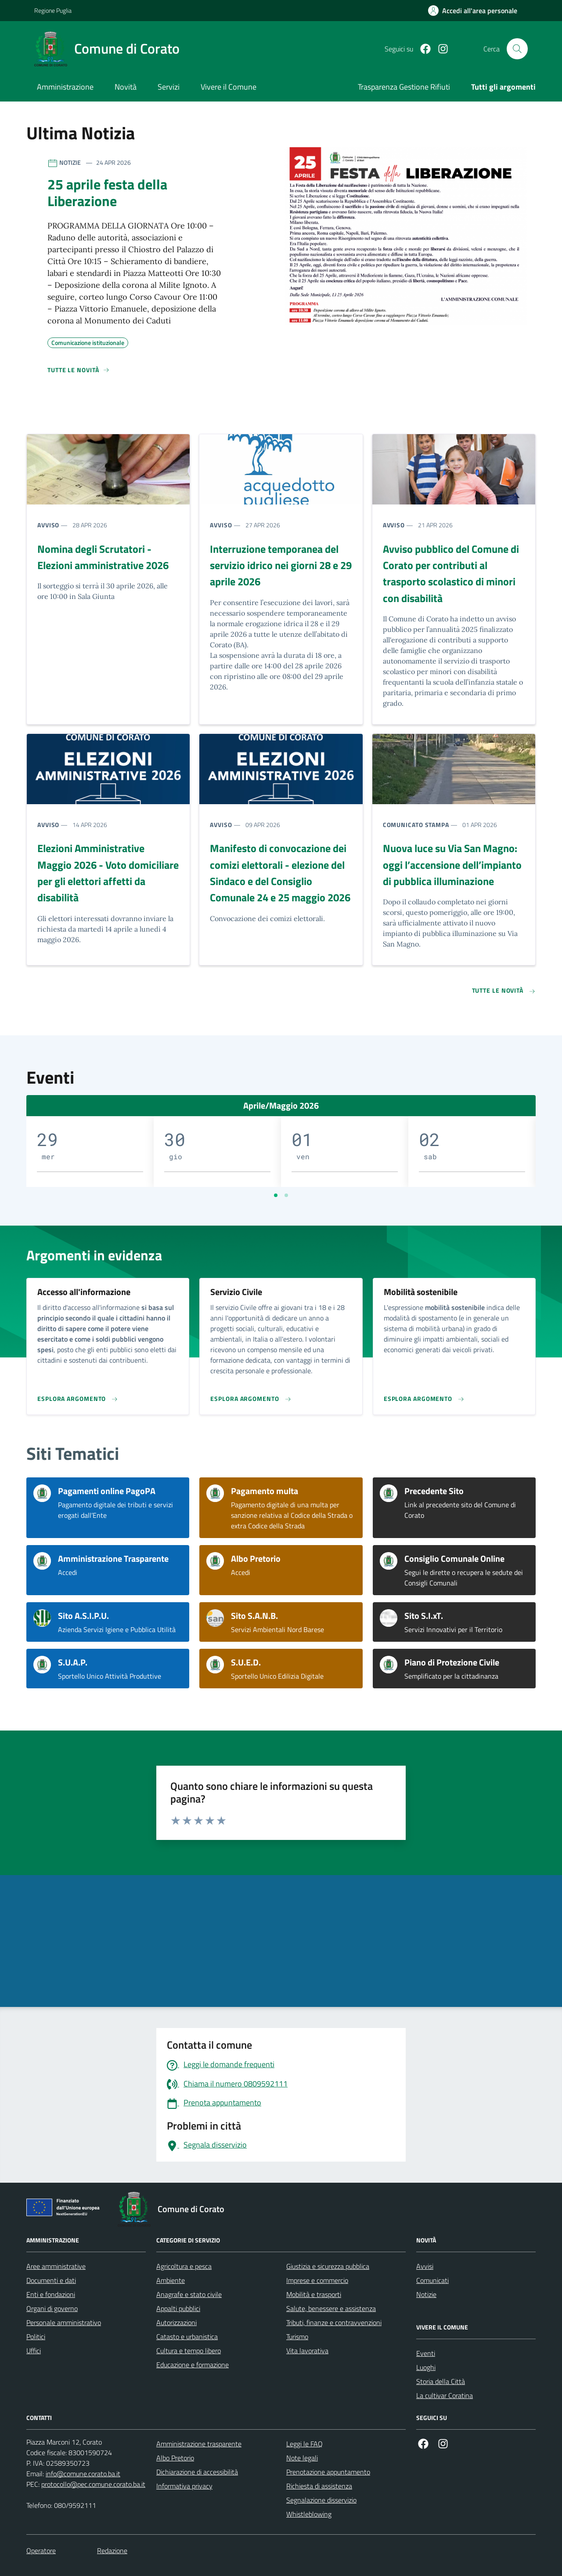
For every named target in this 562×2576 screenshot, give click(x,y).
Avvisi (424, 2266)
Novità (126, 87)
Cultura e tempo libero (188, 2350)
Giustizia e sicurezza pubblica (327, 2266)
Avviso (48, 525)
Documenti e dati (51, 2280)
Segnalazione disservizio (321, 2500)
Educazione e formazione (192, 2364)
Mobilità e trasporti (313, 2294)
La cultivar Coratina (444, 2395)
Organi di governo (52, 2308)
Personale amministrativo (63, 2322)
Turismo (297, 2336)
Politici (35, 2336)
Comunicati (432, 2280)
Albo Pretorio (175, 2458)
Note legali (302, 2458)
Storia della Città (440, 2381)
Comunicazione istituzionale (87, 341)
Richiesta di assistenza (319, 2486)
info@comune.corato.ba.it (83, 2473)
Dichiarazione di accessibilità (197, 2472)
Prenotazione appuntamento (328, 2472)
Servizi (169, 87)
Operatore (41, 2550)
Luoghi (426, 2367)
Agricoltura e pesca (184, 2266)
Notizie (426, 2294)
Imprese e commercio (317, 2280)
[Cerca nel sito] (517, 48)
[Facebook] (422, 49)
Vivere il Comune (228, 87)
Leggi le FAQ (304, 2443)
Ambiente (170, 2280)
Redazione (112, 2550)
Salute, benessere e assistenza (331, 2308)
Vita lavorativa (307, 2350)
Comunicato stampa (416, 824)
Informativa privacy (184, 2486)
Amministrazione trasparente (198, 2443)
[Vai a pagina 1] (275, 1195)
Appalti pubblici (178, 2308)
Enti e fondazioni (50, 2294)
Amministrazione (65, 87)
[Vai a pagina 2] (286, 1195)
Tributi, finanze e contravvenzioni (334, 2322)
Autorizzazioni (176, 2322)
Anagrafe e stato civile (189, 2294)
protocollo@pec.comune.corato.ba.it (93, 2484)
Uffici (33, 2350)
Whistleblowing (308, 2514)
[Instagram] (439, 49)
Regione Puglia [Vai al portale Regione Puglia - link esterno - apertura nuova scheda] (53, 10)
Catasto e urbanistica (187, 2336)
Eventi (425, 2353)
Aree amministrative (56, 2266)
